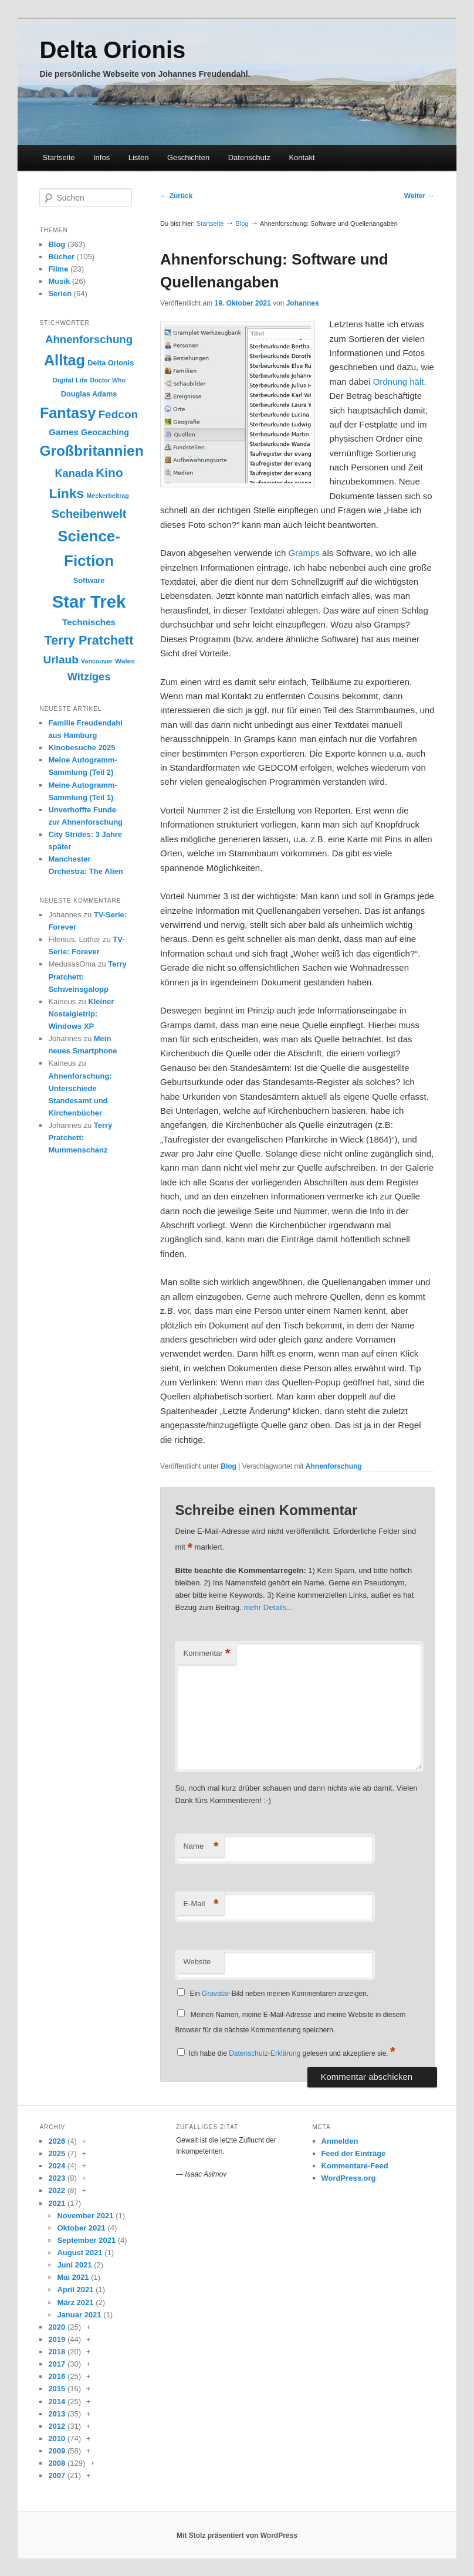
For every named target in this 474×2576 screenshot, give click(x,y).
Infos (101, 157)
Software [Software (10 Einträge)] (89, 580)
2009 (56, 2450)
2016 (56, 2376)
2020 (56, 2327)
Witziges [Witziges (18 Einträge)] (88, 677)
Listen (138, 157)
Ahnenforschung (334, 1466)
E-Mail (200, 1904)
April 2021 (75, 2289)
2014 (56, 2401)
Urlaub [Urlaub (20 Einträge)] (60, 659)
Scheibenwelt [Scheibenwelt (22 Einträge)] (89, 513)
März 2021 (75, 2302)
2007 (56, 2475)
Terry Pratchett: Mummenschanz (80, 1137)
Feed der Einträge (353, 2153)
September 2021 (86, 2240)
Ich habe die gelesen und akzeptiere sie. (291, 2053)
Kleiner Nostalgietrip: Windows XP (81, 1014)
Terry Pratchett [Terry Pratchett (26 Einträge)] (89, 640)
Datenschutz (249, 157)
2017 (56, 2364)
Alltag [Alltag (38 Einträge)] (64, 360)
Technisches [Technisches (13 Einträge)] (89, 622)
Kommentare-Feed (354, 2165)
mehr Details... (268, 1607)
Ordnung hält (398, 382)
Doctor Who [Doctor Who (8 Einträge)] (108, 380)
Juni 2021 (74, 2264)
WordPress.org (348, 2178)
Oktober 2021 (81, 2228)
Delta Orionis (112, 50)
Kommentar (206, 1653)
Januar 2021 (79, 2314)
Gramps (304, 553)
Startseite (59, 157)
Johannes (302, 303)
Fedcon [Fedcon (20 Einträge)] (118, 414)
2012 (56, 2426)
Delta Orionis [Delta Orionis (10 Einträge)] (110, 362)
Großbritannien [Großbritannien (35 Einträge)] (91, 451)
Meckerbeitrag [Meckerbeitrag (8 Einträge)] (107, 495)
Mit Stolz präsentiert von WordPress (237, 2535)
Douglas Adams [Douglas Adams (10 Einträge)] (89, 393)
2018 (56, 2351)
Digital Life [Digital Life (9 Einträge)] (69, 380)
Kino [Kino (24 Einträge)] (109, 472)
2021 (56, 2203)
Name (200, 1846)
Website (197, 1961)
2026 (56, 2141)
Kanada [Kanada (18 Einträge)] (74, 473)
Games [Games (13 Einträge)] (64, 432)
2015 (56, 2388)
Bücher (61, 256)
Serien (60, 293)
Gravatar (215, 1993)
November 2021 (85, 2215)
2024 (56, 2165)
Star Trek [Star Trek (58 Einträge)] (89, 601)
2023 (56, 2178)
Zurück (176, 196)
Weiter (419, 196)
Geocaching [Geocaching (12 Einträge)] (105, 432)
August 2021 (79, 2252)
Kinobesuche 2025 (81, 747)
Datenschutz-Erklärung (264, 2053)
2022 (56, 2190)
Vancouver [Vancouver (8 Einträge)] (97, 661)
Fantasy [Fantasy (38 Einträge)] (68, 413)
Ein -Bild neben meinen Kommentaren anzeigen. (278, 1993)
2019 (56, 2339)
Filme (58, 269)
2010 (56, 2438)
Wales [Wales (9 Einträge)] (125, 661)
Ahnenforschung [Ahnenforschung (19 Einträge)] (89, 339)
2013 (56, 2413)
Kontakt (301, 157)
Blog (241, 223)
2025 (56, 2153)
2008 (56, 2463)
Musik (59, 281)
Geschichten (188, 157)
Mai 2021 (73, 2277)
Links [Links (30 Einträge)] (66, 493)
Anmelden (339, 2141)
